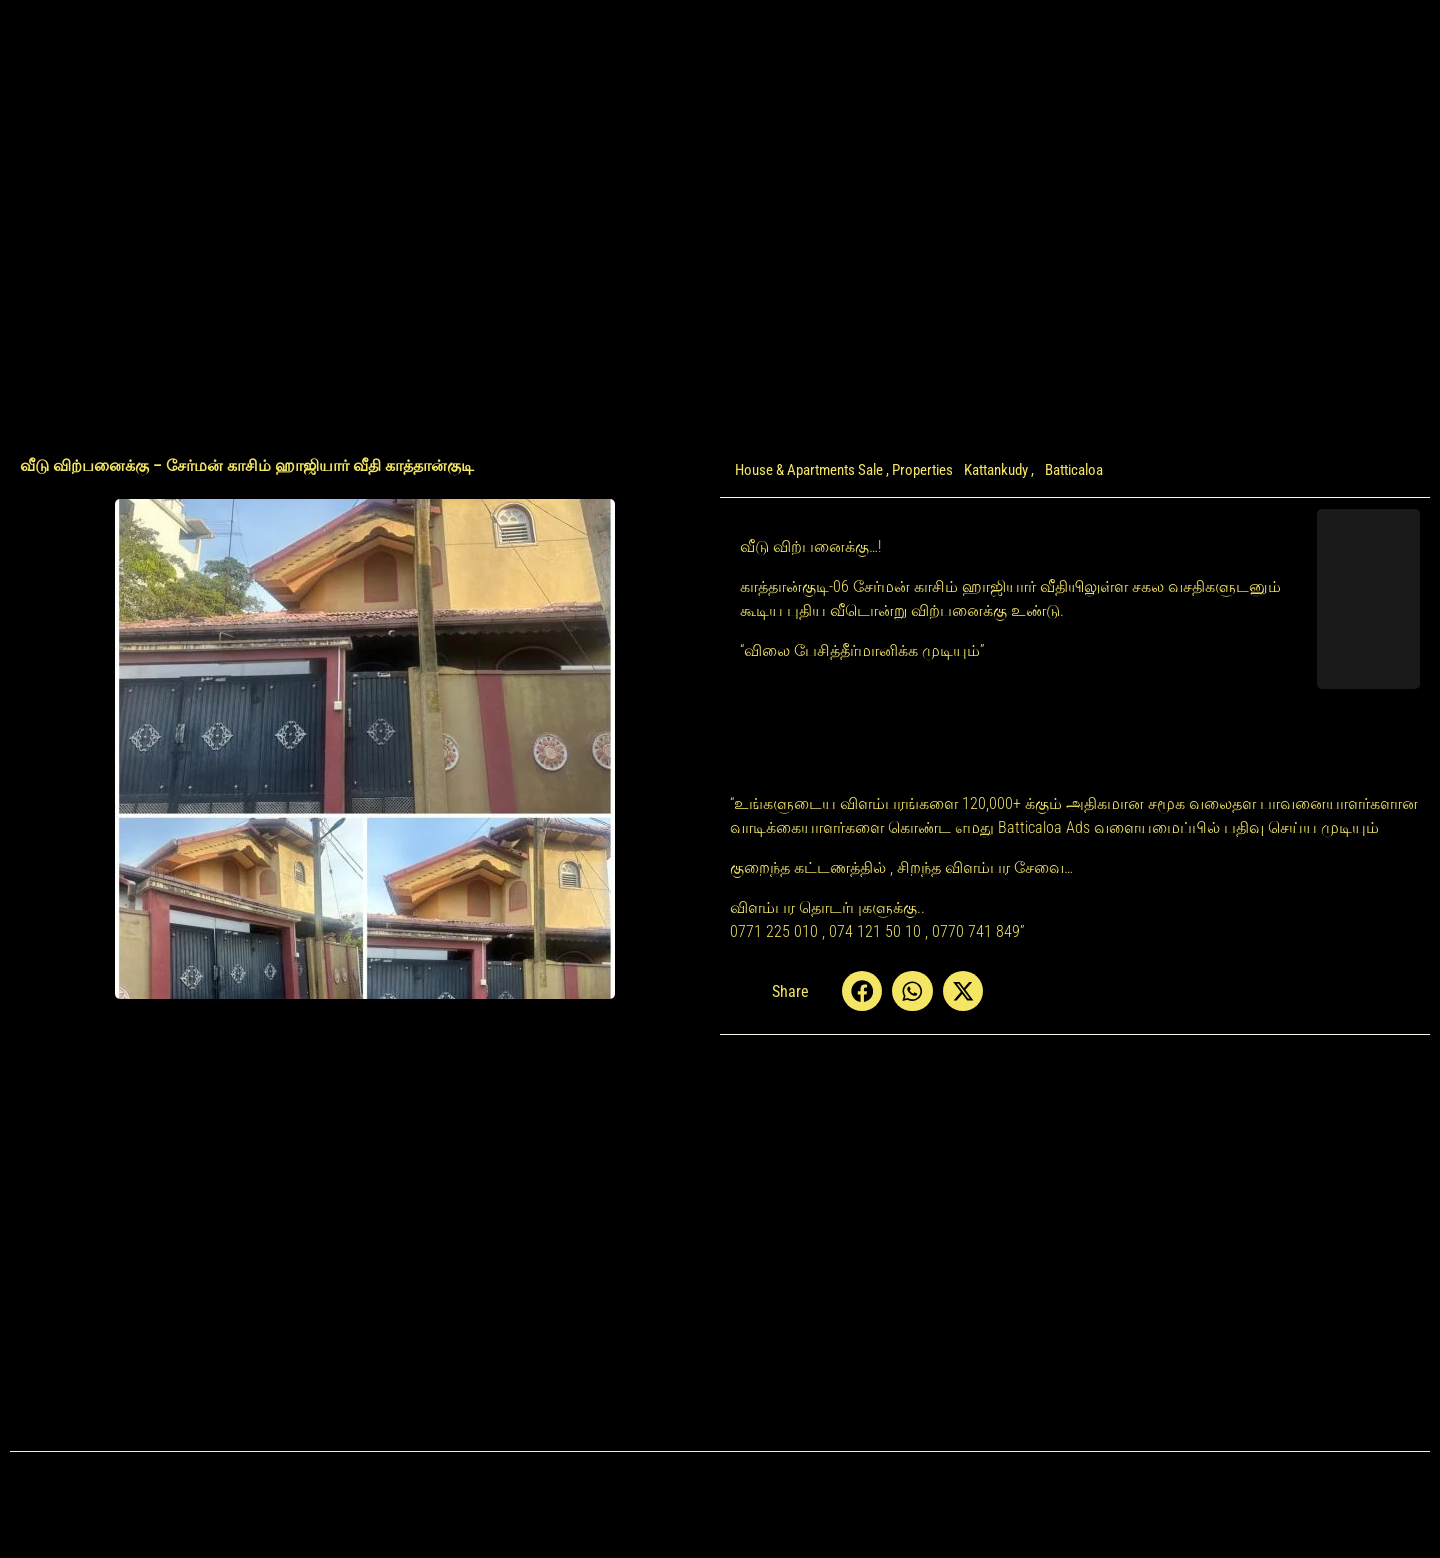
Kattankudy (996, 470)
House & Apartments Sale (809, 470)
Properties (922, 470)
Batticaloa (1074, 470)
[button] (862, 991)
